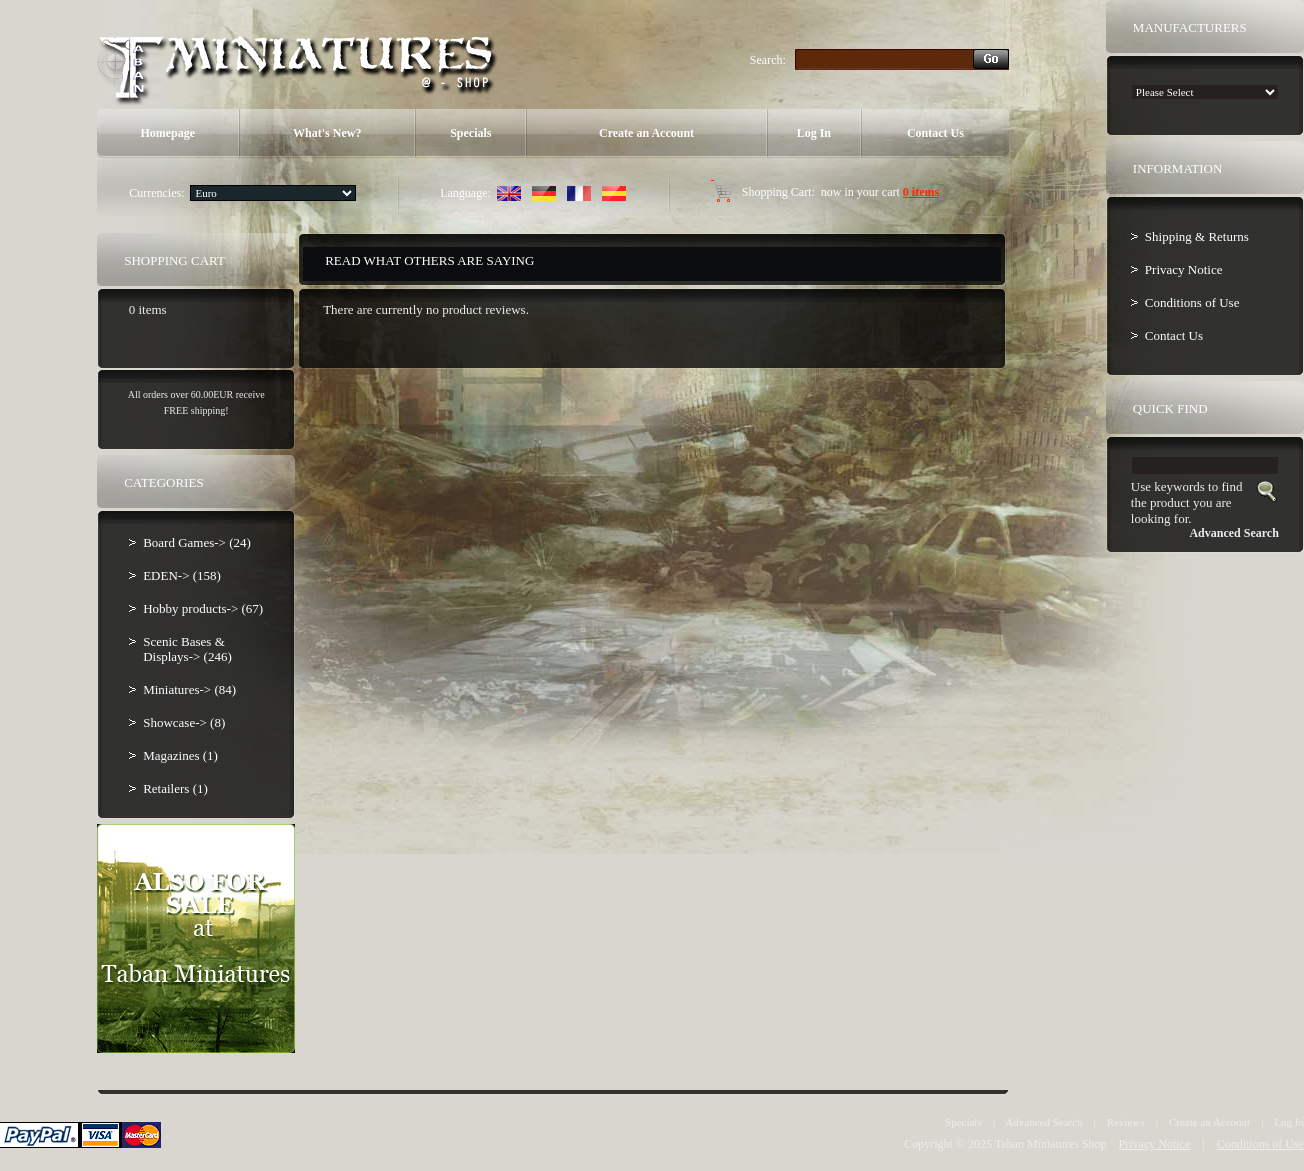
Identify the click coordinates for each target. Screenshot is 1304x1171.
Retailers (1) (175, 788)
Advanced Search (1043, 1122)
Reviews (1126, 1122)
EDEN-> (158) (182, 575)
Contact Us (935, 133)
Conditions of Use (1192, 302)
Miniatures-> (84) (189, 689)
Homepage (167, 133)
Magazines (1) (180, 755)
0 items (921, 192)
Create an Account (646, 133)
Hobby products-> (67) (203, 608)
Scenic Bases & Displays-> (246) (187, 649)
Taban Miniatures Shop (1051, 1144)
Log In (814, 133)
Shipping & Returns (1197, 236)
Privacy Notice (1184, 269)
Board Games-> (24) (197, 542)
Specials (470, 133)
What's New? (327, 133)
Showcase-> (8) (184, 722)
